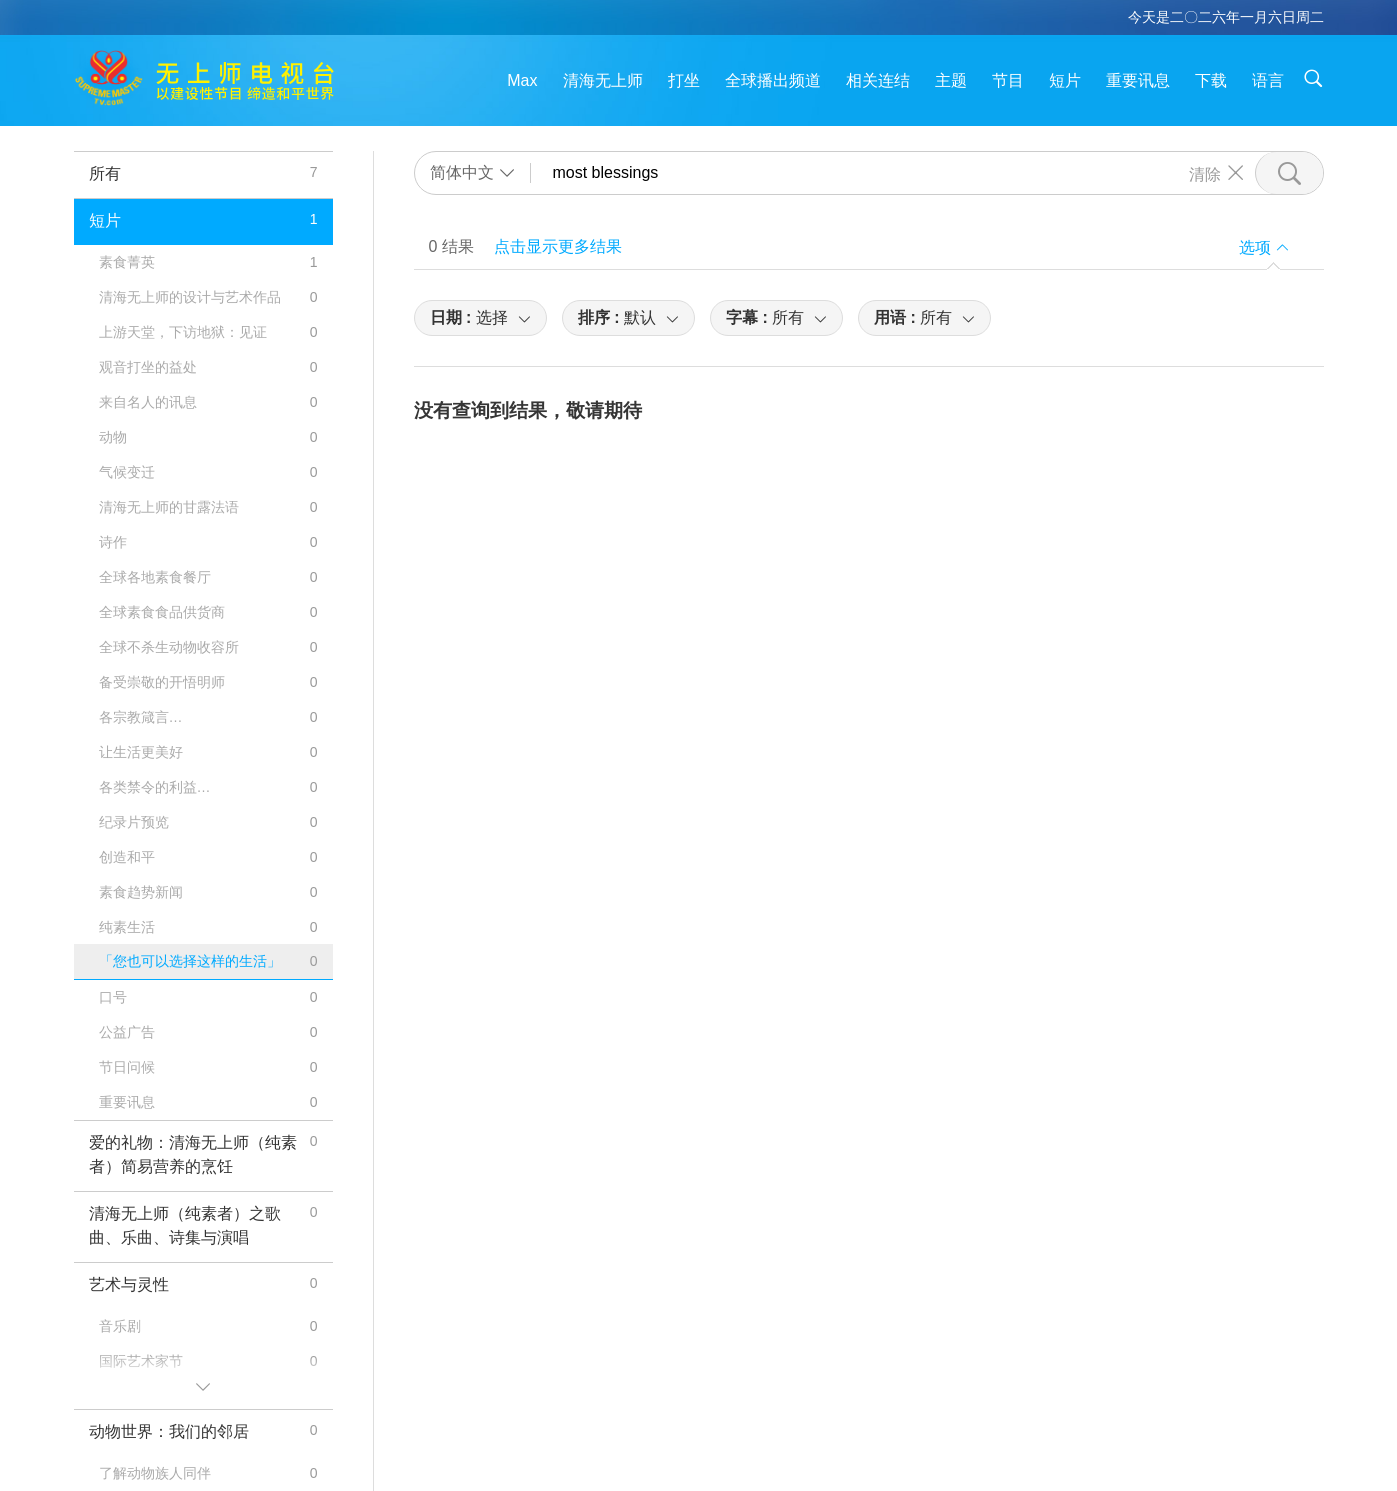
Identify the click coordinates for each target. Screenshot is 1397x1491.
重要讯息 (1138, 80)
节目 (1008, 80)
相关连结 (878, 80)
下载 (1211, 80)
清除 (1205, 173)
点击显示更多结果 (558, 246)
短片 (1065, 80)
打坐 (684, 80)
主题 (951, 80)
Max (522, 80)
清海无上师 (603, 80)
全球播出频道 (773, 80)
